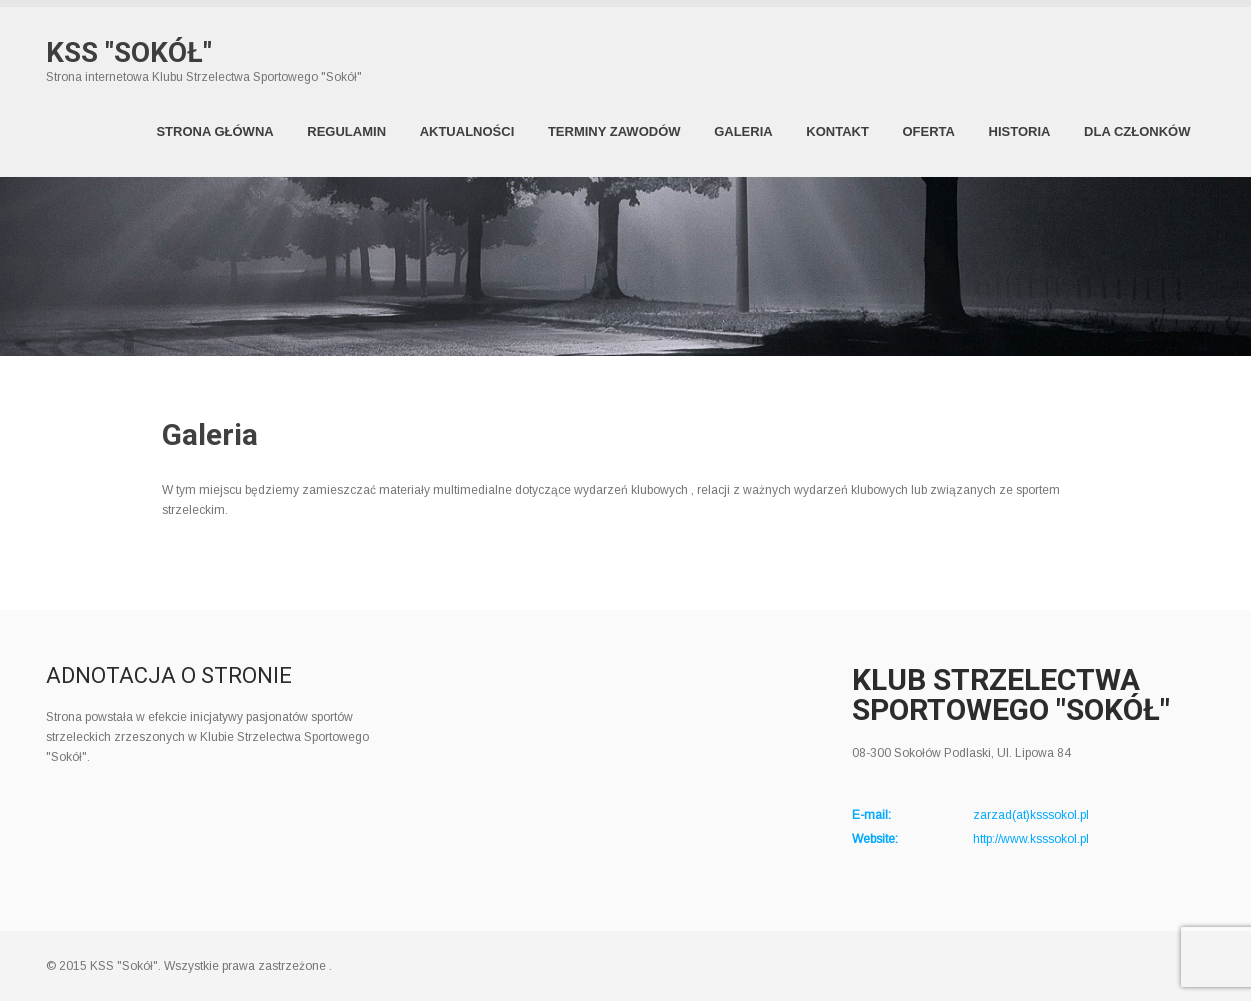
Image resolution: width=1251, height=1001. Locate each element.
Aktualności (467, 131)
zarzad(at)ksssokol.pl (1031, 815)
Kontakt (837, 131)
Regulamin (346, 131)
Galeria (743, 131)
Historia (1020, 131)
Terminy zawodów (614, 131)
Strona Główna (214, 131)
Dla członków (1137, 131)
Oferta (928, 131)
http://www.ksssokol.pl (1031, 839)
